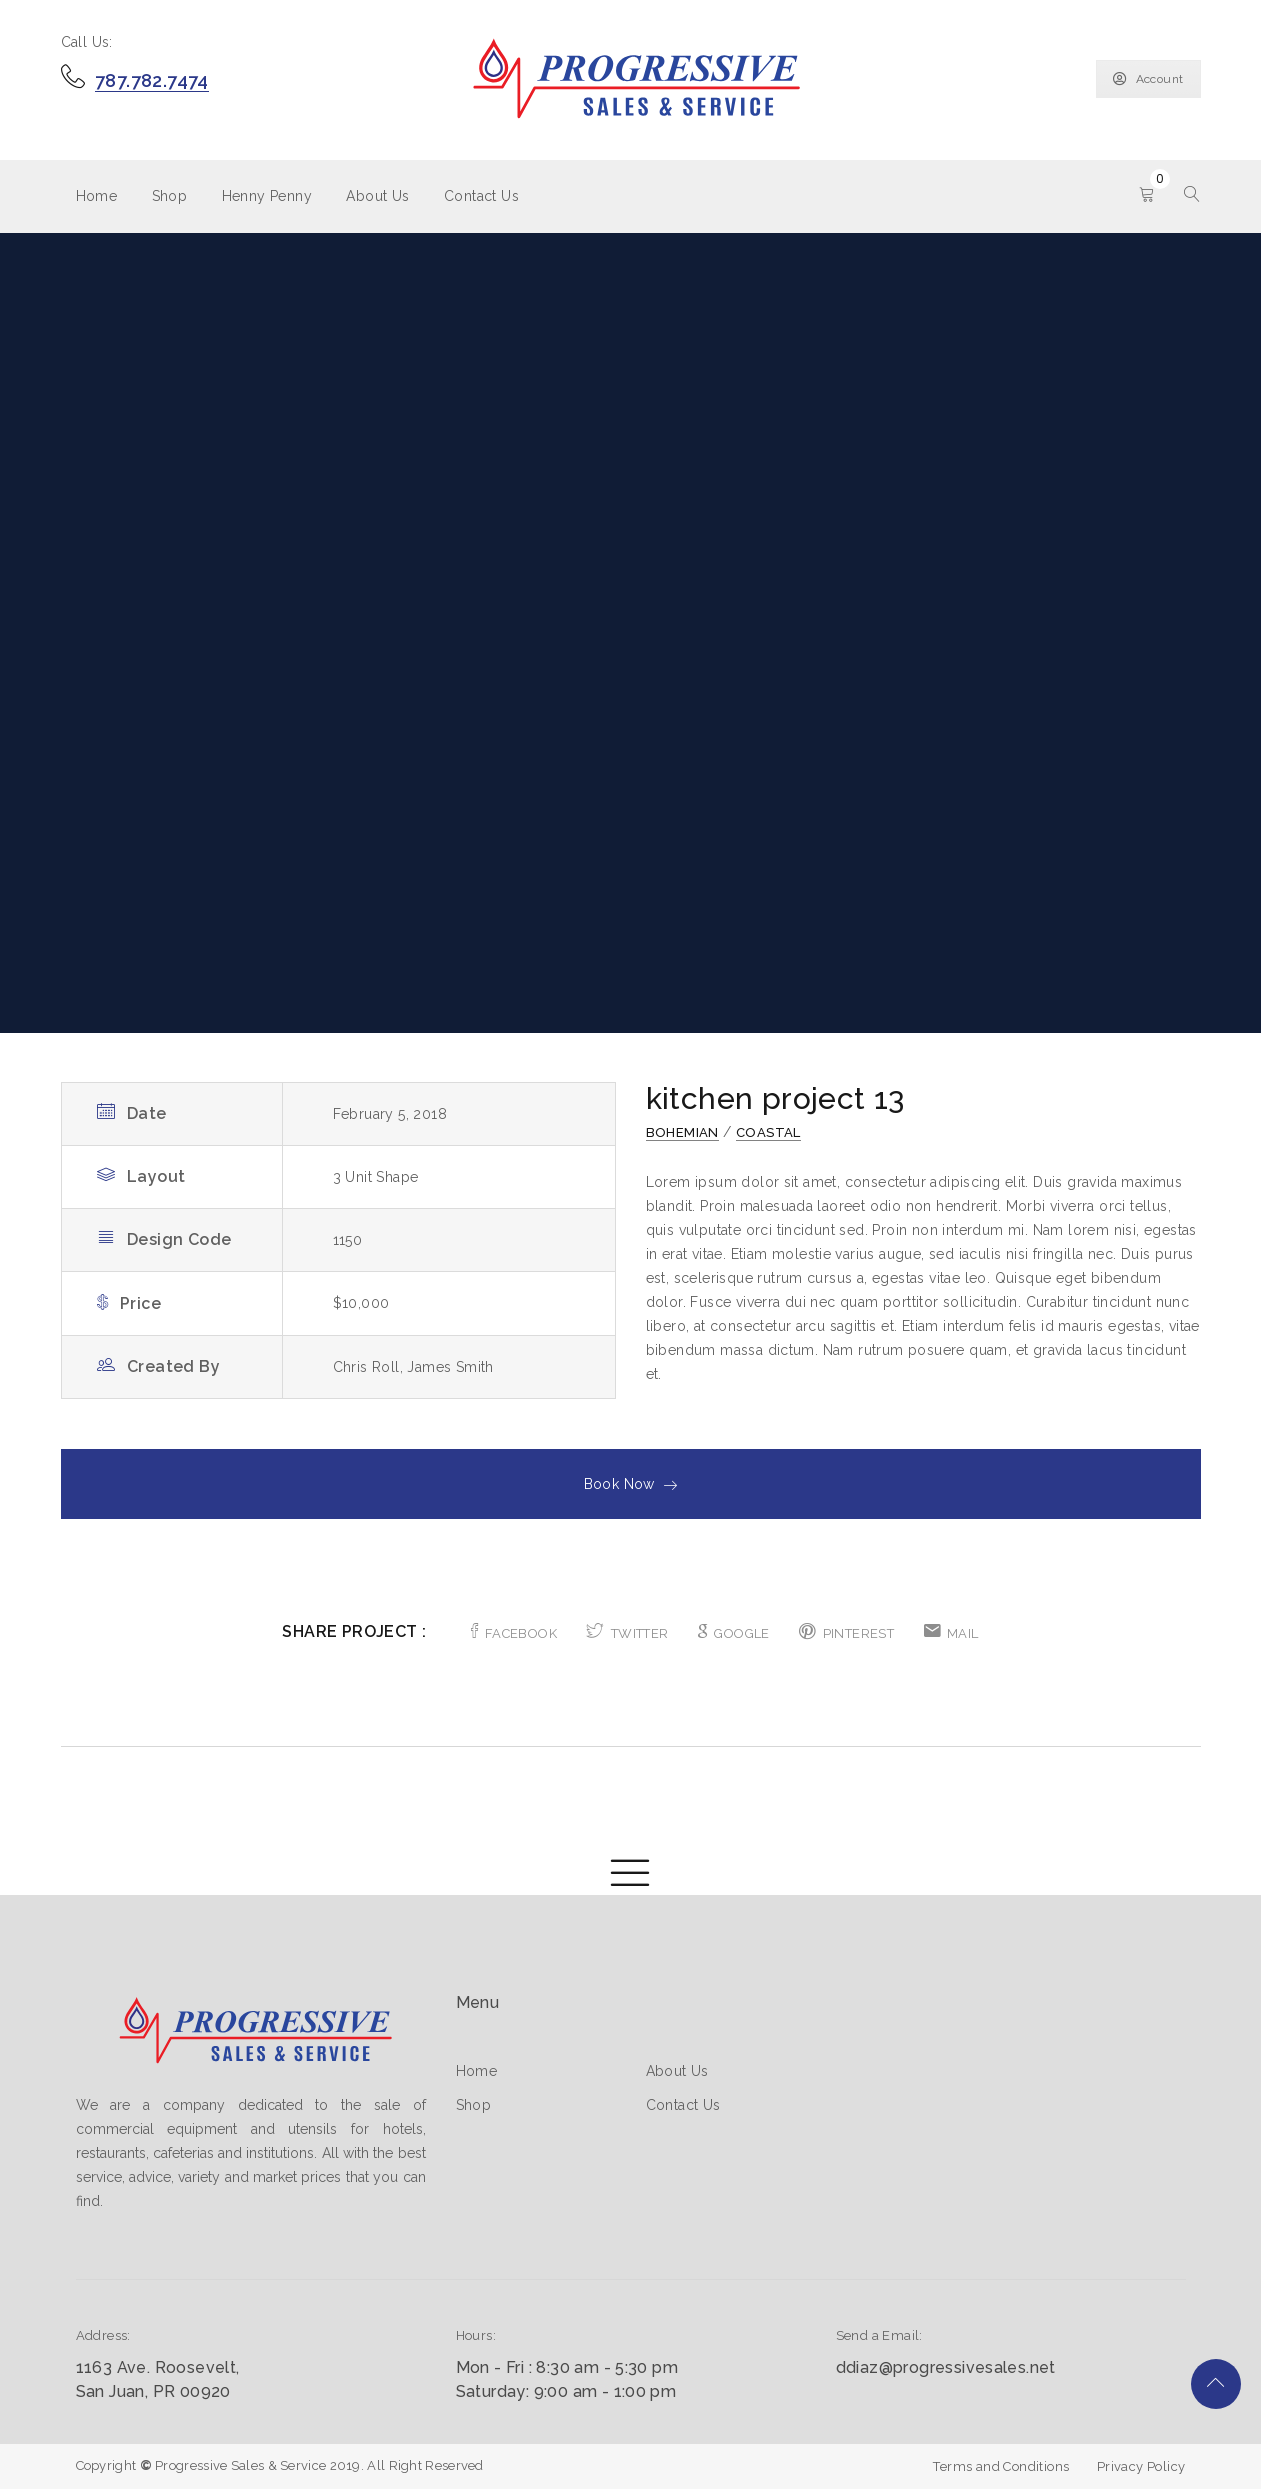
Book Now (631, 1484)
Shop (170, 196)
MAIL (951, 1633)
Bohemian (682, 1132)
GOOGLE (734, 1633)
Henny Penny (267, 196)
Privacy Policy (1141, 2466)
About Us (377, 196)
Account (1148, 79)
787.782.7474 (152, 80)
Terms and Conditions (1001, 2466)
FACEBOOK (514, 1633)
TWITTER (627, 1633)
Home (97, 196)
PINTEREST (846, 1633)
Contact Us (481, 196)
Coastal (768, 1132)
